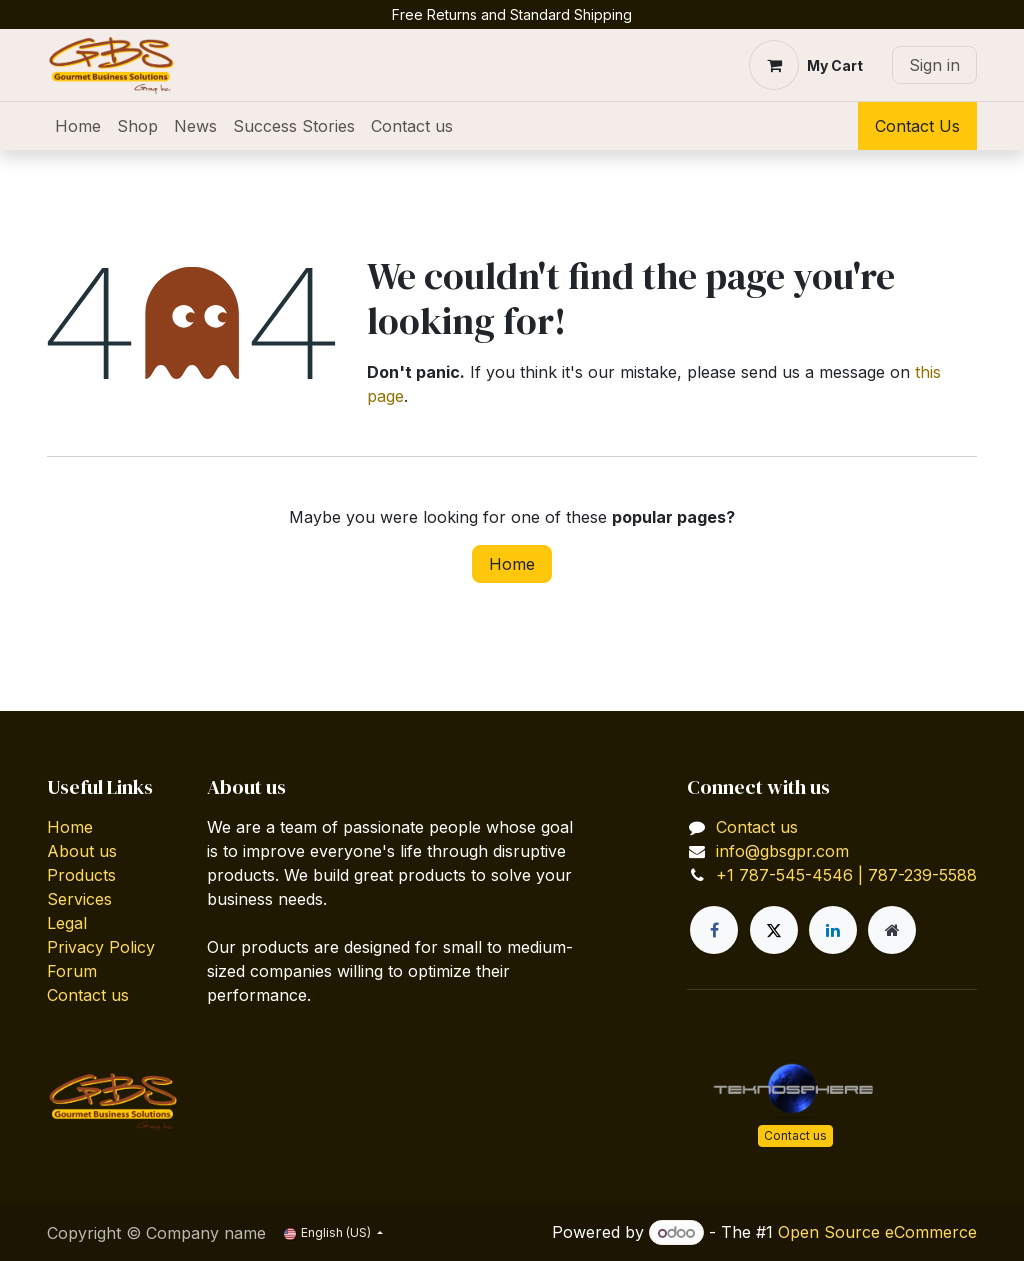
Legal (67, 923)
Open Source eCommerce (877, 1232)
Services (79, 899)
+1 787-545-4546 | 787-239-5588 (846, 875)
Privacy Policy (101, 947)
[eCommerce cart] (806, 65)
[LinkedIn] (833, 930)
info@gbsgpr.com (782, 851)
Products (81, 875)
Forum (72, 971)
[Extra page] (892, 930)
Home (512, 564)
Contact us (88, 995)
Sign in (934, 65)
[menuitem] (78, 126)
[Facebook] (714, 930)
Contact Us (917, 126)
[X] (774, 930)
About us (82, 851)
